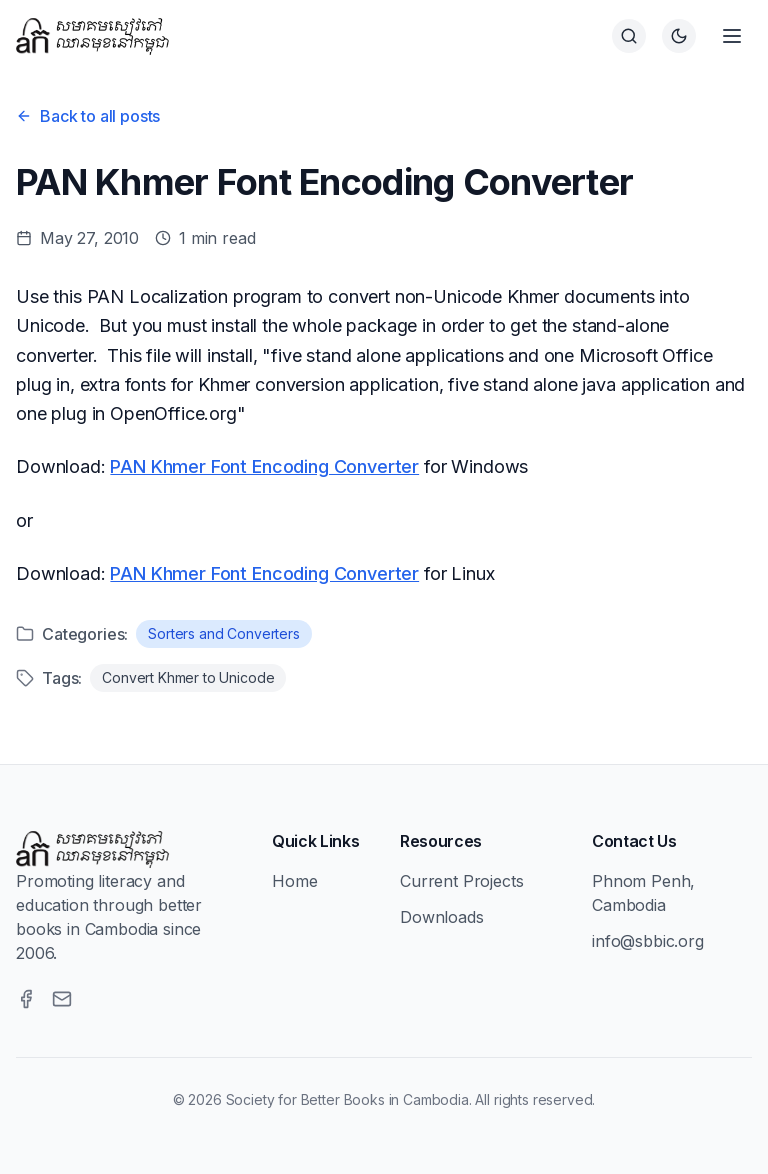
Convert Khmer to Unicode (188, 677)
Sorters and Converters (223, 633)
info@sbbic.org (648, 941)
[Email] (62, 999)
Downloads (442, 917)
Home (294, 881)
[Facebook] (26, 999)
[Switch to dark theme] (679, 36)
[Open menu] (732, 36)
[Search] (629, 36)
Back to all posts (88, 116)
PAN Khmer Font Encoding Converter (264, 466)
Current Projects (461, 881)
